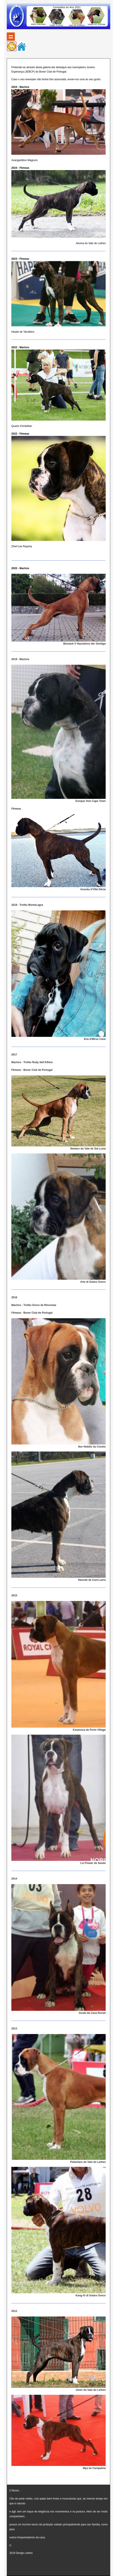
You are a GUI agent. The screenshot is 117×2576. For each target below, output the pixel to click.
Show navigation (11, 36)
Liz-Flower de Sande (93, 1863)
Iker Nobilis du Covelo (92, 1446)
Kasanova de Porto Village (89, 1729)
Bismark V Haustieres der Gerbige (84, 643)
